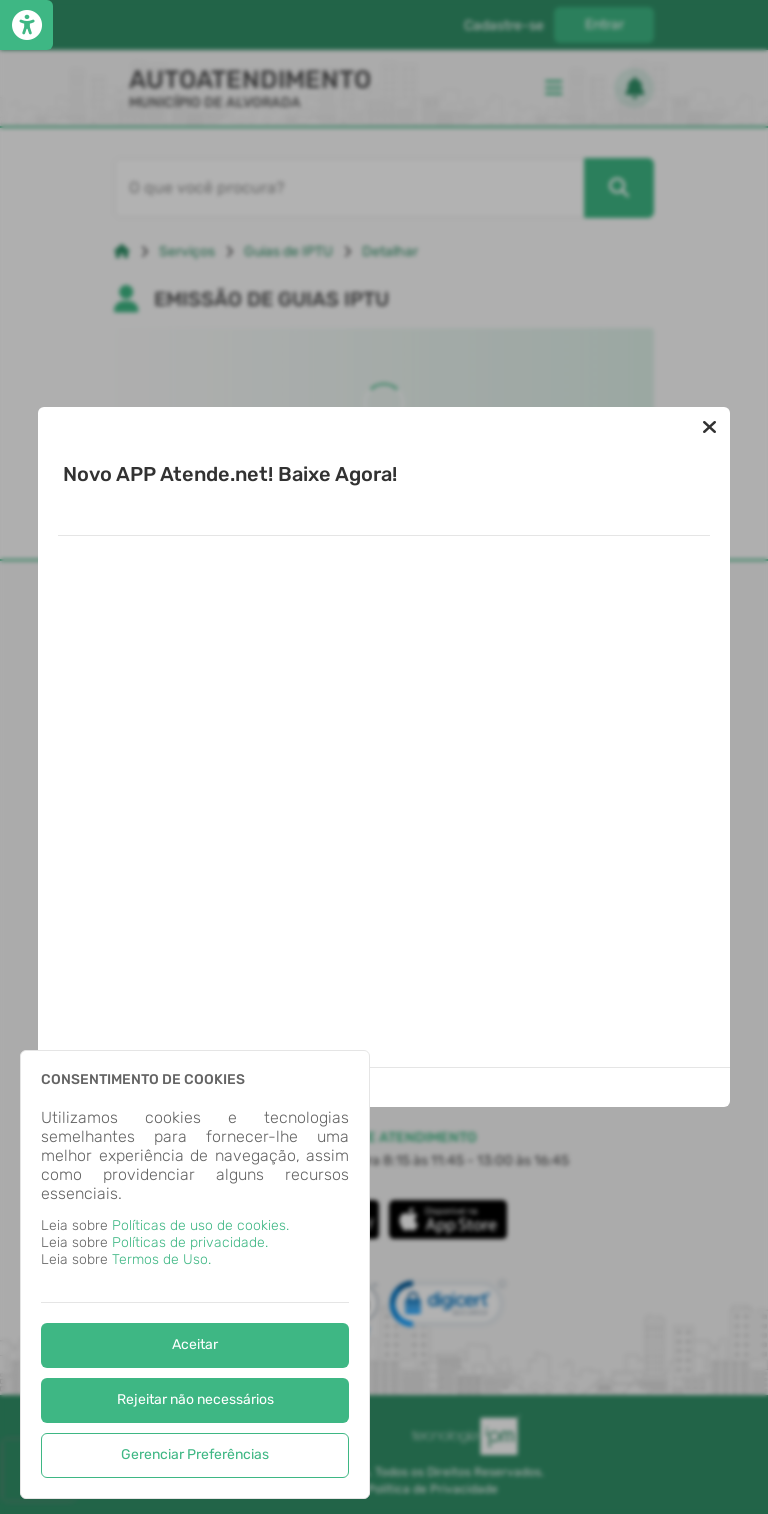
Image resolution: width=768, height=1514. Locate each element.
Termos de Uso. (161, 1259)
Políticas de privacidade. (190, 1242)
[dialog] (195, 1274)
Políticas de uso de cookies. (200, 1225)
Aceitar (195, 1344)
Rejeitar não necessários (195, 1399)
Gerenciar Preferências (195, 1454)
